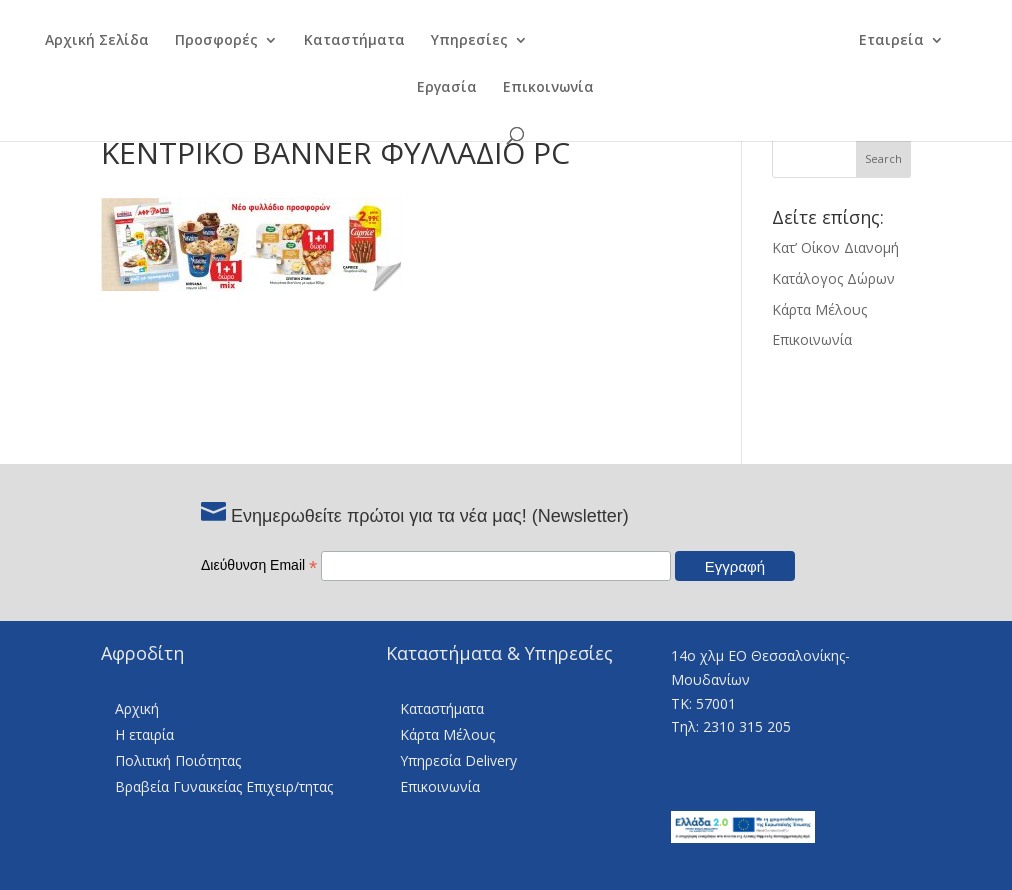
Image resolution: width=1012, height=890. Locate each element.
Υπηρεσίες (456, 41)
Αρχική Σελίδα (84, 41)
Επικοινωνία (548, 88)
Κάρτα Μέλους (819, 309)
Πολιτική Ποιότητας (178, 760)
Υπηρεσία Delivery (458, 760)
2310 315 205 (747, 726)
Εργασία (447, 88)
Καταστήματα (341, 41)
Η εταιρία (144, 734)
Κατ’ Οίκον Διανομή (835, 247)
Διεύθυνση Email (259, 565)
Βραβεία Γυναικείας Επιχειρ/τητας (224, 786)
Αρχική (137, 708)
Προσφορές (203, 41)
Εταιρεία (903, 41)
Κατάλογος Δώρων (833, 278)
